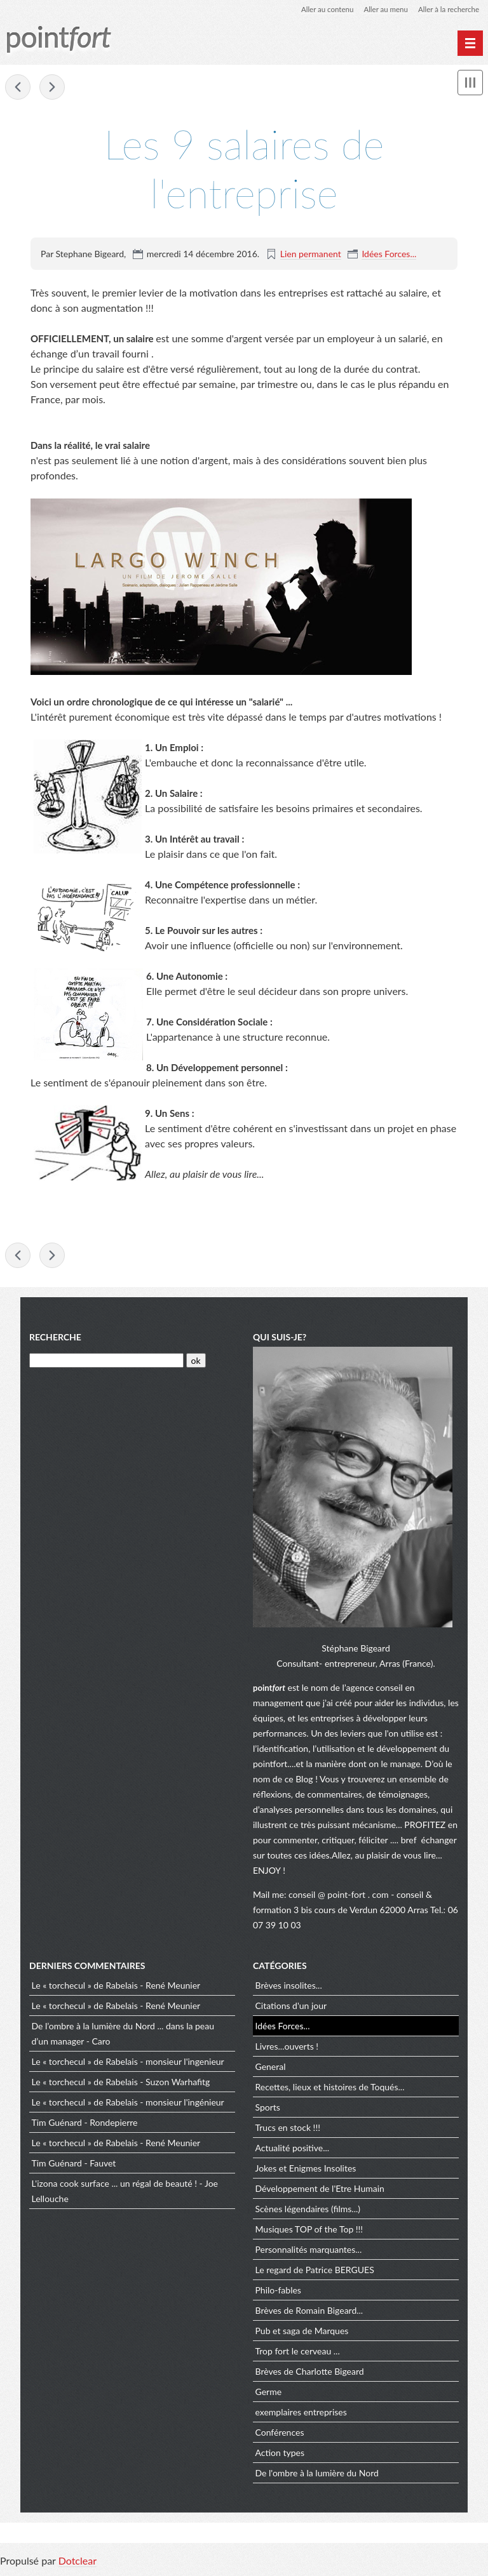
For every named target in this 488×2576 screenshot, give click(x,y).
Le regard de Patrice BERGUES (314, 2272)
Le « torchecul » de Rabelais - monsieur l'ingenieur (128, 2064)
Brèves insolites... (288, 1987)
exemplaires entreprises (301, 2414)
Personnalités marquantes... (308, 2251)
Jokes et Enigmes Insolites (305, 2170)
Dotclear (77, 2563)
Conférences (279, 2434)
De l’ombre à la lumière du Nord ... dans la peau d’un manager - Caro (123, 2036)
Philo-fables (278, 2292)
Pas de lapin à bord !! (17, 87)
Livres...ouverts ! (287, 2048)
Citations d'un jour (291, 2008)
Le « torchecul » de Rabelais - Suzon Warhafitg (121, 2084)
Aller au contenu (321, 9)
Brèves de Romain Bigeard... (309, 2312)
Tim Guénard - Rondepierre (85, 2124)
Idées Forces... (389, 254)
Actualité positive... (292, 2150)
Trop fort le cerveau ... (297, 2353)
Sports (267, 2109)
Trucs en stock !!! (287, 2130)
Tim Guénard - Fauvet (74, 2165)
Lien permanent (310, 254)
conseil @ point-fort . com (339, 1896)
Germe (268, 2394)
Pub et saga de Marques (302, 2333)
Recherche (55, 1338)
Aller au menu (382, 9)
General (270, 2069)
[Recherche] (106, 1363)
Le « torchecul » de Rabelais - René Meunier (116, 1987)
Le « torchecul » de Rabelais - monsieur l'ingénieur (128, 2104)
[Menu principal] (470, 43)
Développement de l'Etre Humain (319, 2191)
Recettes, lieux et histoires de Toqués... (330, 2089)
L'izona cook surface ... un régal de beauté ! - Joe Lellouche (125, 2193)
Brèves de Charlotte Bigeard (309, 2373)
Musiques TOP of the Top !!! (309, 2231)
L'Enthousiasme (52, 87)
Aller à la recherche (447, 9)
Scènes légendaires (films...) (307, 2211)
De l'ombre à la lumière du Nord (317, 2475)
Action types (279, 2455)
